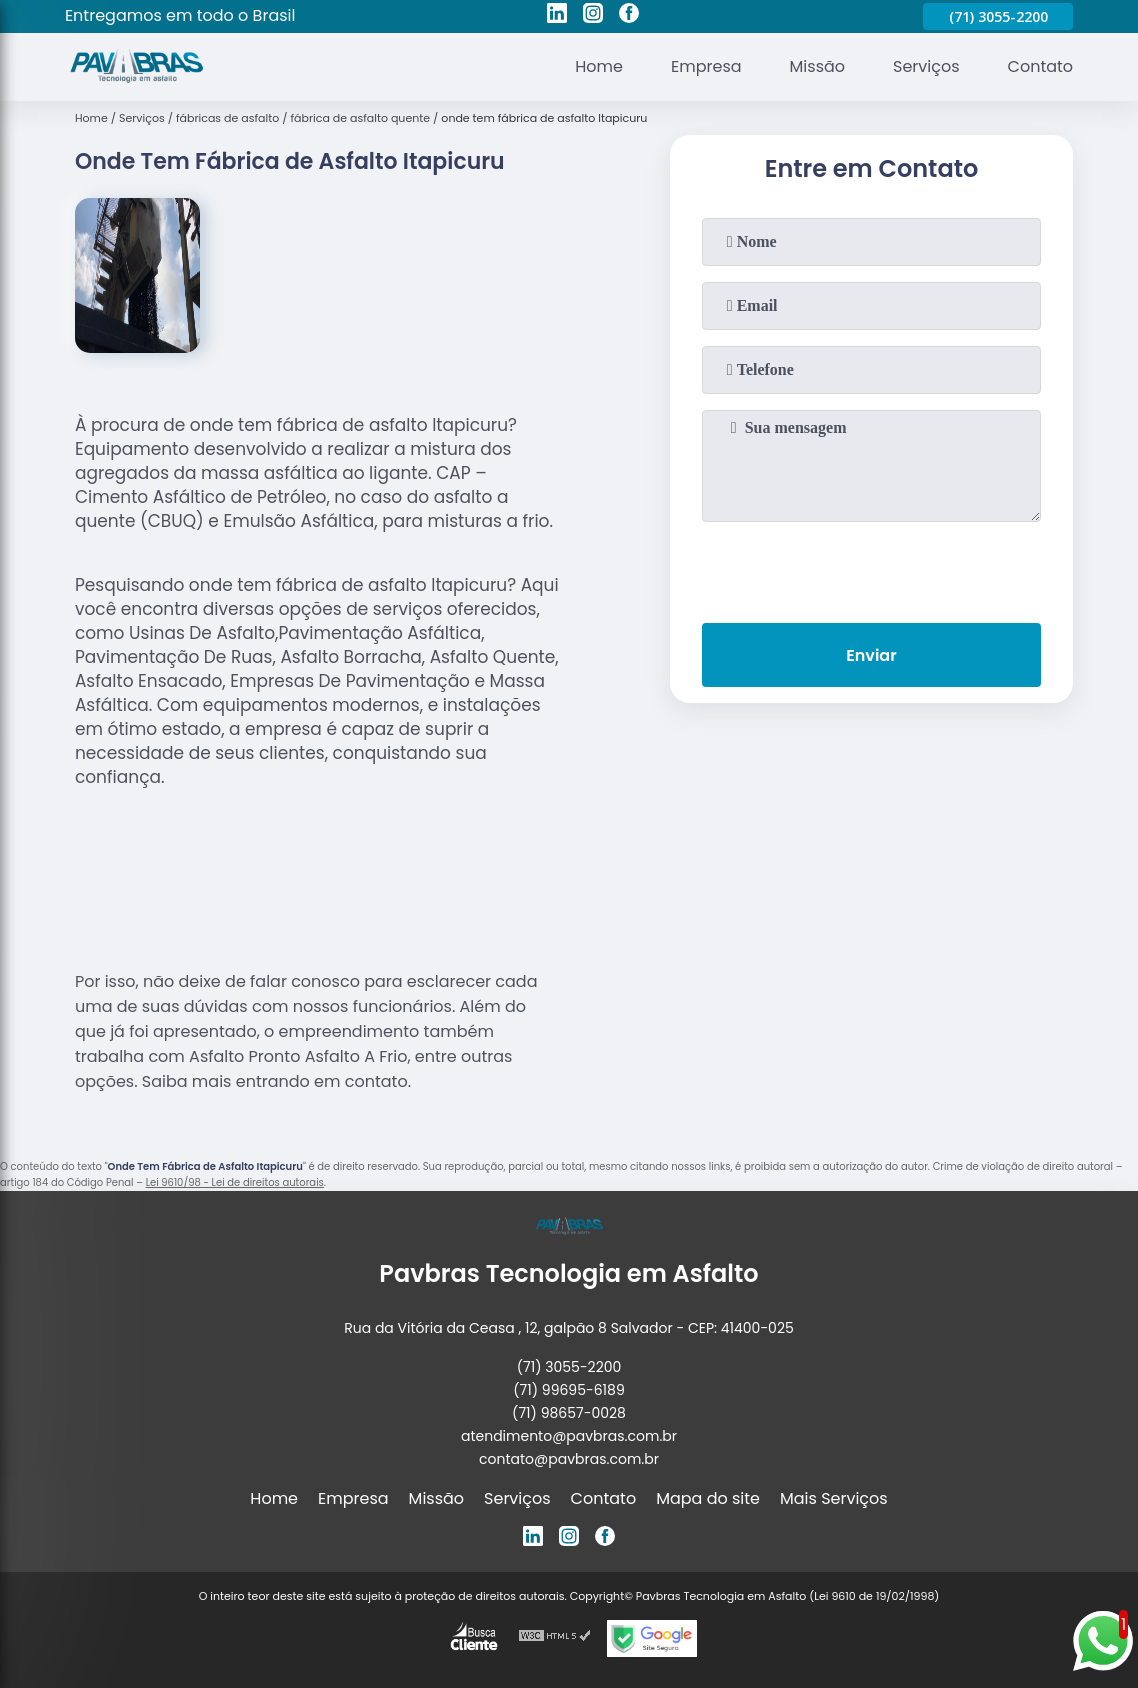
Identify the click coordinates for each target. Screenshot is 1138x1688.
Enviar (871, 655)
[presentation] (871, 568)
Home (599, 66)
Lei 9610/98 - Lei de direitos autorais (235, 1182)
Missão (817, 66)
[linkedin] (557, 16)
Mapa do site (708, 1498)
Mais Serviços (834, 1498)
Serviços (926, 66)
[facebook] (629, 16)
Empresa (706, 66)
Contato (1041, 66)
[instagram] (593, 16)
